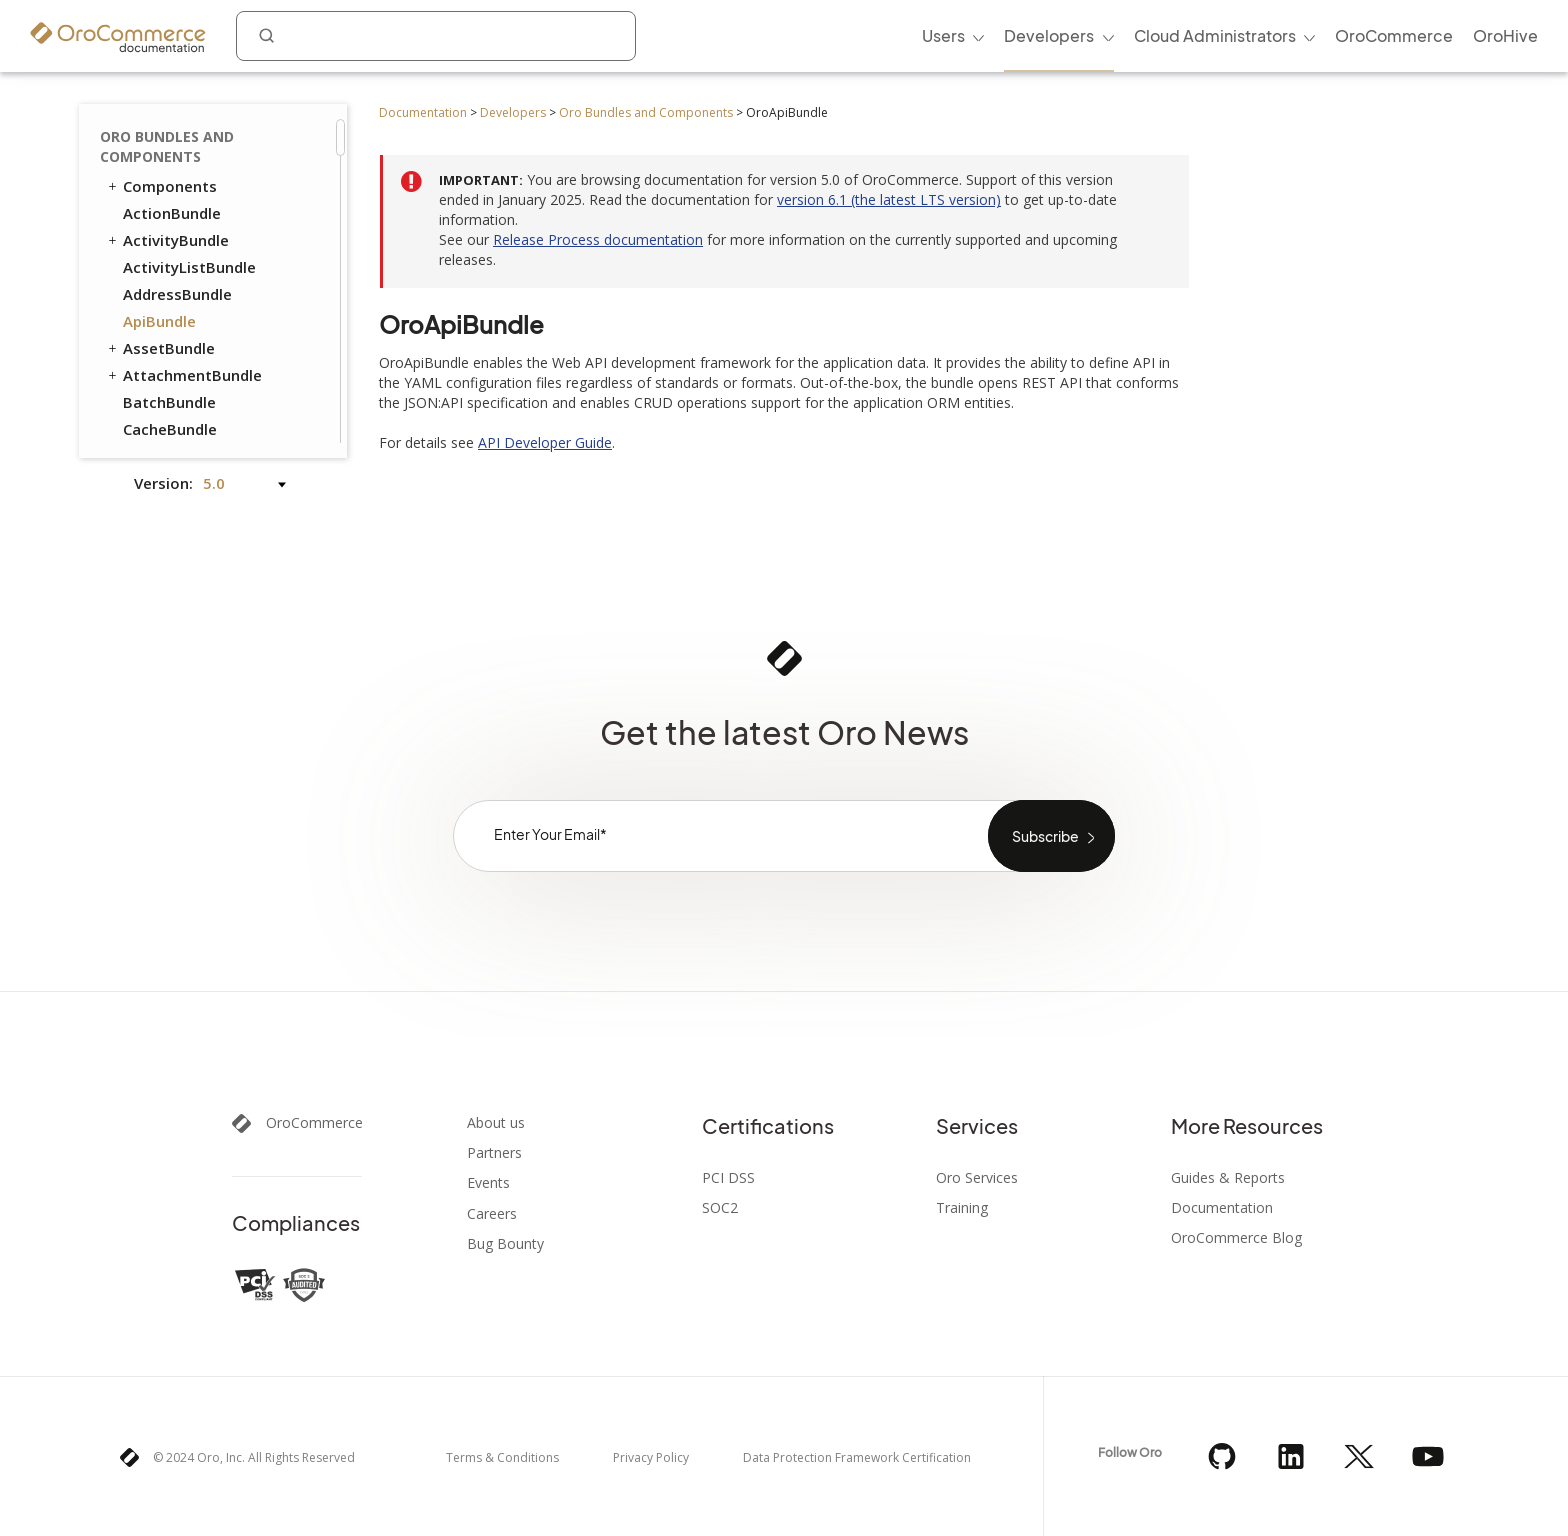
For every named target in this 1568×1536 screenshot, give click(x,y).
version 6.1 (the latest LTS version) (889, 199)
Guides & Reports (1228, 1178)
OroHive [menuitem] (1505, 35)
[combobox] (436, 36)
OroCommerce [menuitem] (1394, 35)
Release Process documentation (598, 239)
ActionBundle (172, 213)
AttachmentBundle (183, 375)
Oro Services (977, 1178)
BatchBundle (169, 402)
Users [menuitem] (943, 35)
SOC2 (720, 1208)
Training (962, 1208)
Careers (492, 1214)
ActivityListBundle (189, 267)
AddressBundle (177, 294)
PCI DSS (728, 1178)
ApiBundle (159, 321)
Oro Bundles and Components (646, 112)
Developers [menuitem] (1049, 35)
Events (488, 1183)
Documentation (423, 112)
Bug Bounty (505, 1244)
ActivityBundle (167, 240)
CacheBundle (170, 429)
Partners (494, 1153)
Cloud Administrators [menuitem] (1215, 35)
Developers (513, 112)
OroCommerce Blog (1236, 1238)
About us (496, 1123)
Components (161, 186)
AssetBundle (160, 348)
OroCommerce (314, 1123)
